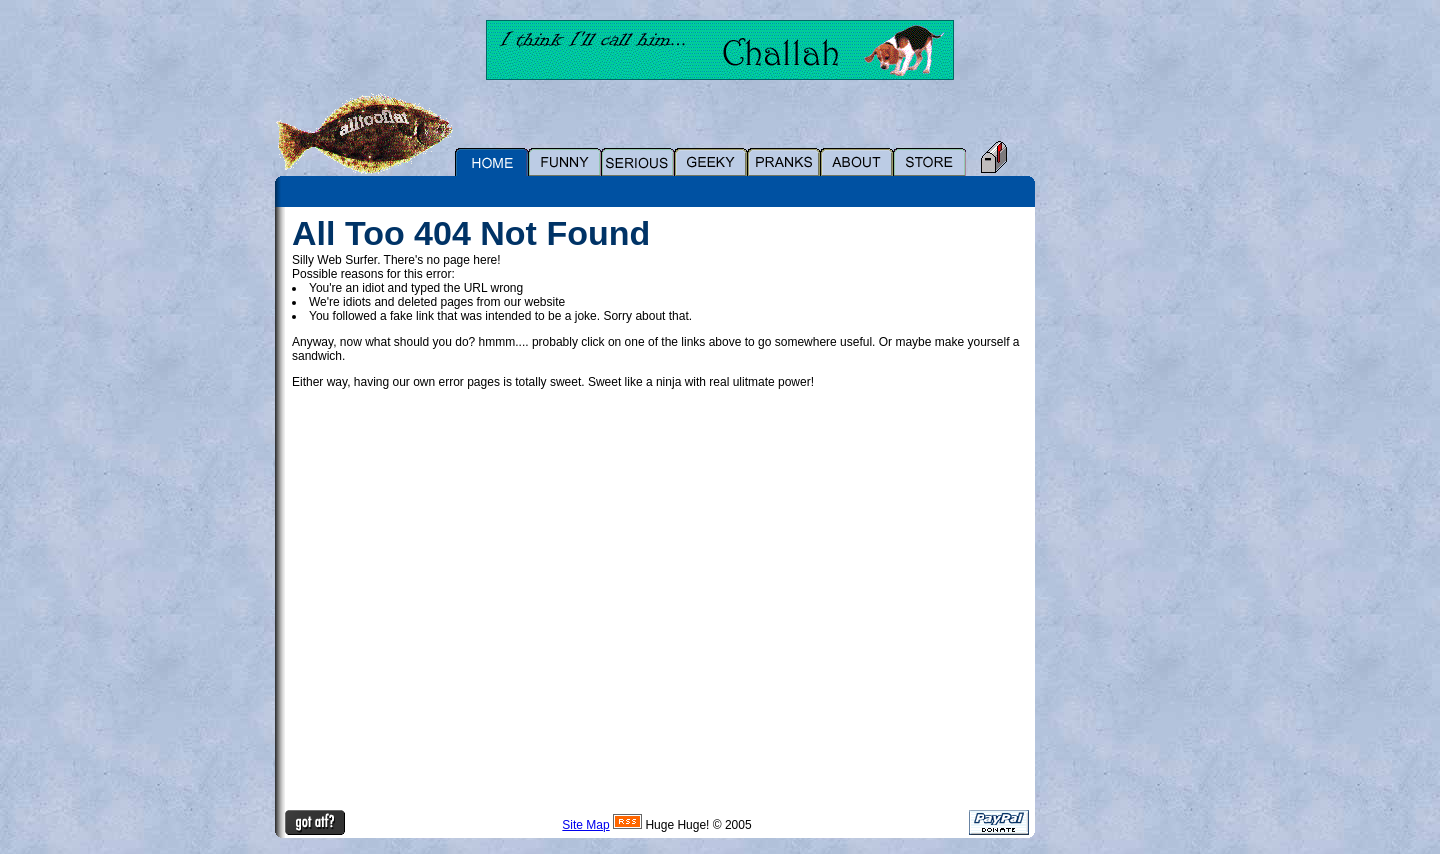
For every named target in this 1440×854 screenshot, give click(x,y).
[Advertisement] (1105, 507)
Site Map (585, 825)
